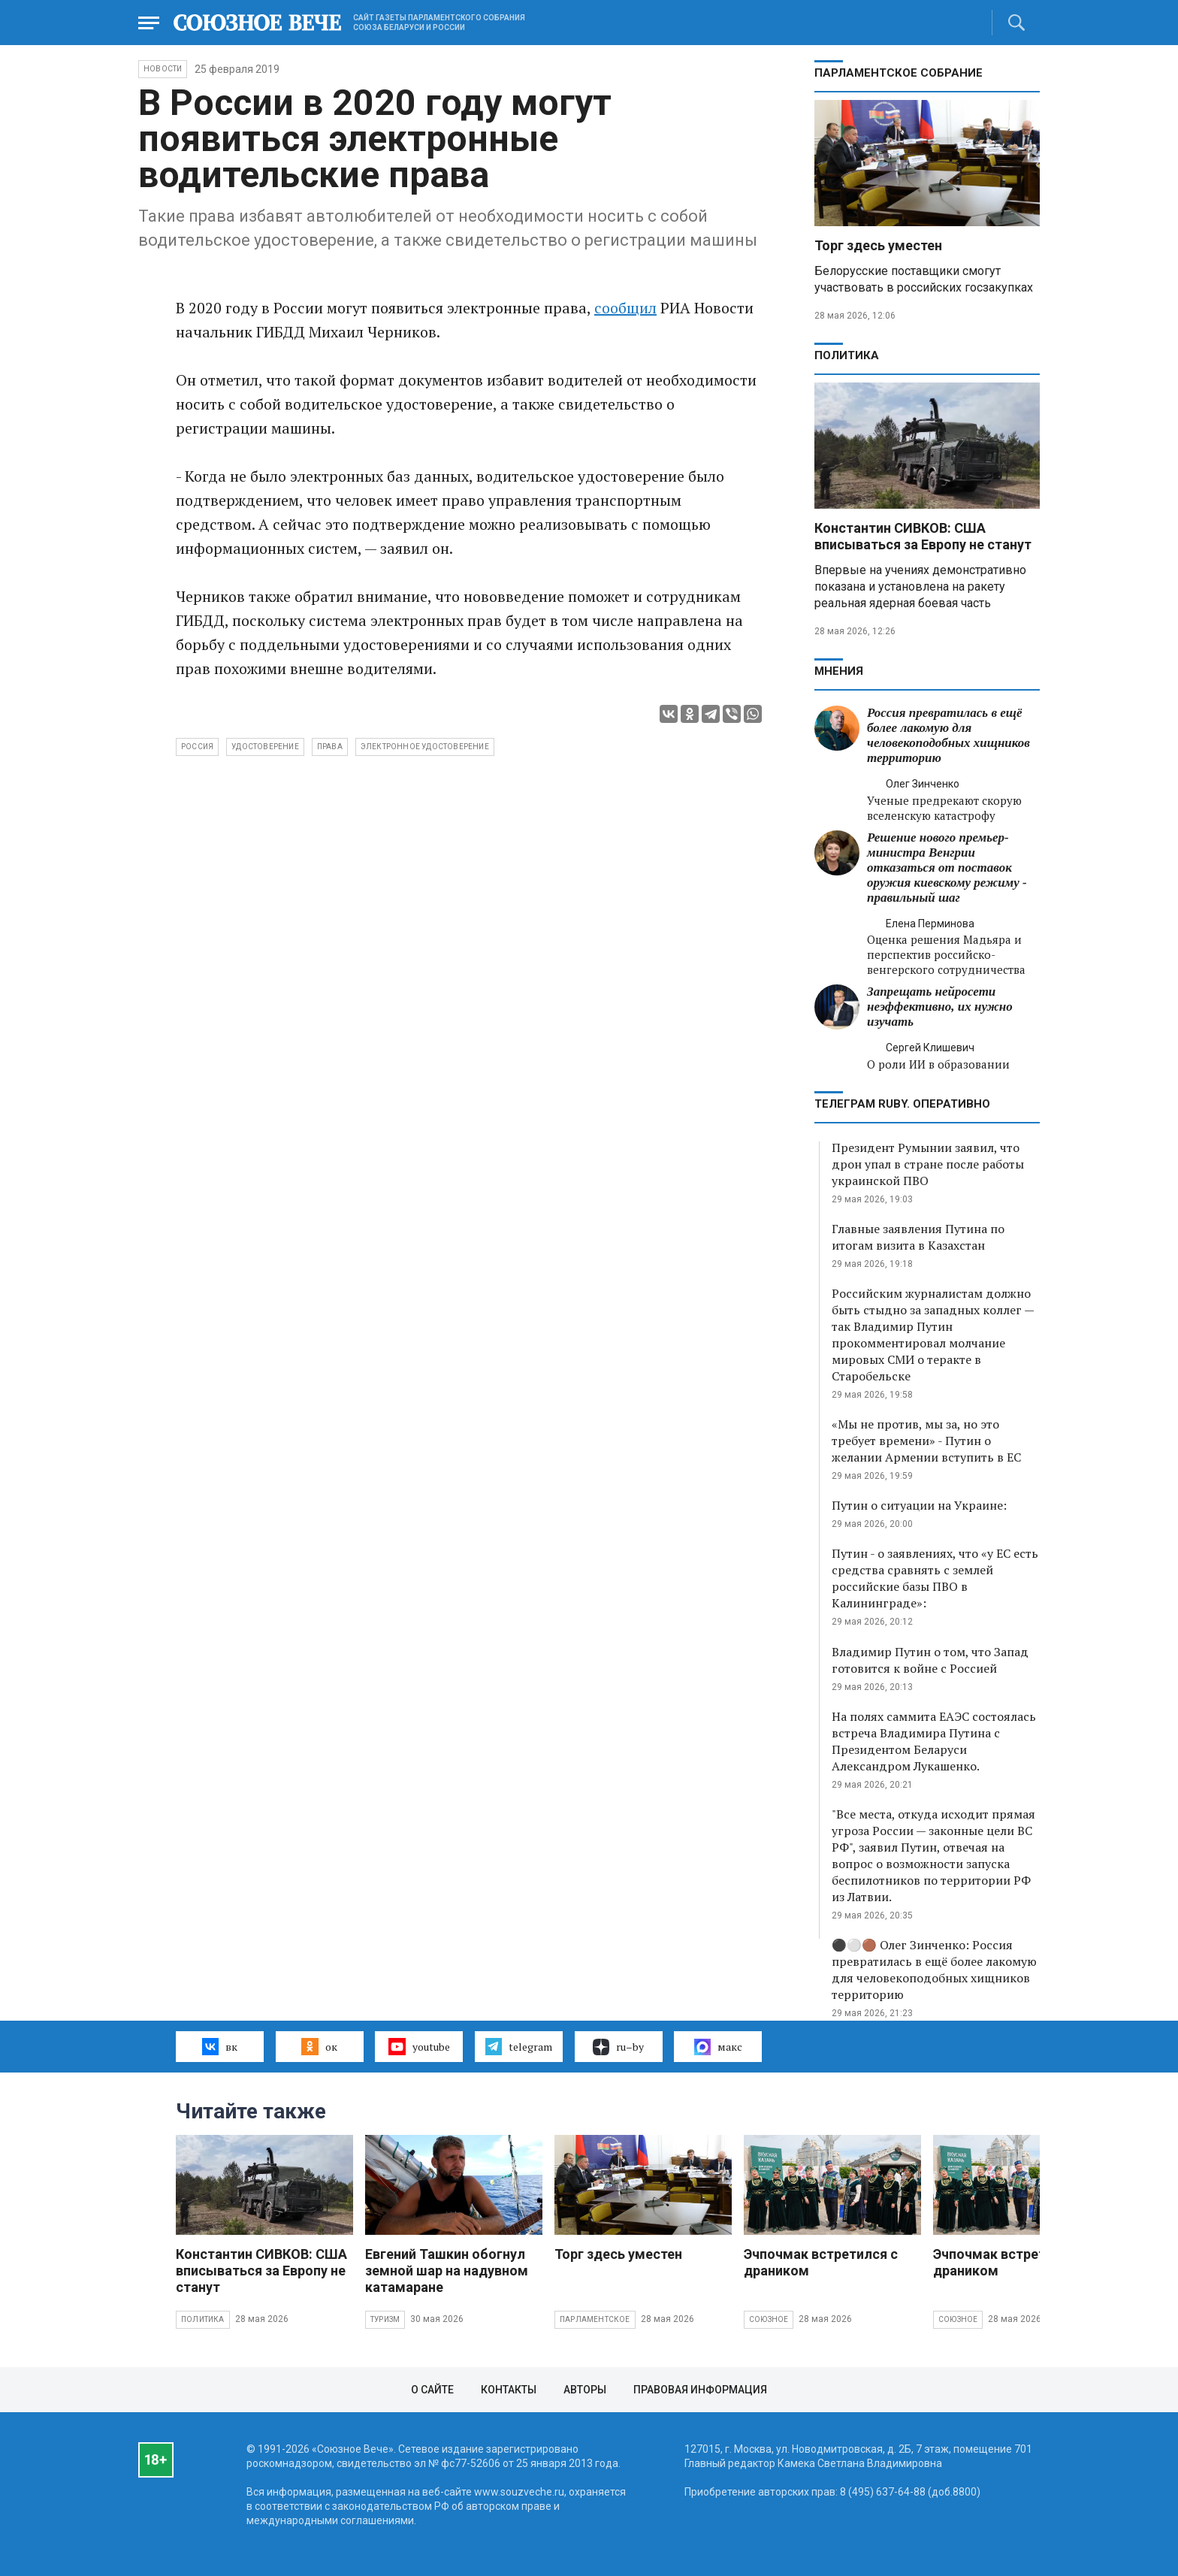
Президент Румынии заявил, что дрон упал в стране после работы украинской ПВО (928, 1164)
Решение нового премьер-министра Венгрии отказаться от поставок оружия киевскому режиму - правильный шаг (947, 867)
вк (219, 2046)
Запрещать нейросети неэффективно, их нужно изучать (940, 1006)
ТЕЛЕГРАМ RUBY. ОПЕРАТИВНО (902, 1104)
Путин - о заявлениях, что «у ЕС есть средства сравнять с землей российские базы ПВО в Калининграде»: (935, 1578)
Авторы (584, 2390)
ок (319, 2046)
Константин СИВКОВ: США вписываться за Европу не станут (923, 536)
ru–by (618, 2047)
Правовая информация (700, 2390)
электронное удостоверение (425, 746)
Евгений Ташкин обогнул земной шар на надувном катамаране (446, 2270)
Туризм (385, 2319)
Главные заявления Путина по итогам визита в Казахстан (918, 1236)
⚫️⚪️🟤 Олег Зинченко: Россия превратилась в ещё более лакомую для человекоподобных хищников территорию (934, 1970)
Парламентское (595, 2319)
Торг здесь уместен (878, 245)
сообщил (625, 308)
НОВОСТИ (162, 69)
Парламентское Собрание (898, 73)
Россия (197, 746)
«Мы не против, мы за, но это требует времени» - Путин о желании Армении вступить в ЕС (926, 1440)
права (330, 746)
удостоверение (265, 746)
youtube (418, 2046)
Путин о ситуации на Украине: (919, 1505)
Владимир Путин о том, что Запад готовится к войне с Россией (930, 1660)
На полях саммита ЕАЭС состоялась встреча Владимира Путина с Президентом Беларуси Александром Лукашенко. (934, 1741)
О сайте (432, 2390)
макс (718, 2047)
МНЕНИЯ (838, 671)
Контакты (508, 2390)
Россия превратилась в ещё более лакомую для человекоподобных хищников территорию (948, 735)
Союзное (768, 2319)
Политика (846, 355)
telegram (518, 2046)
